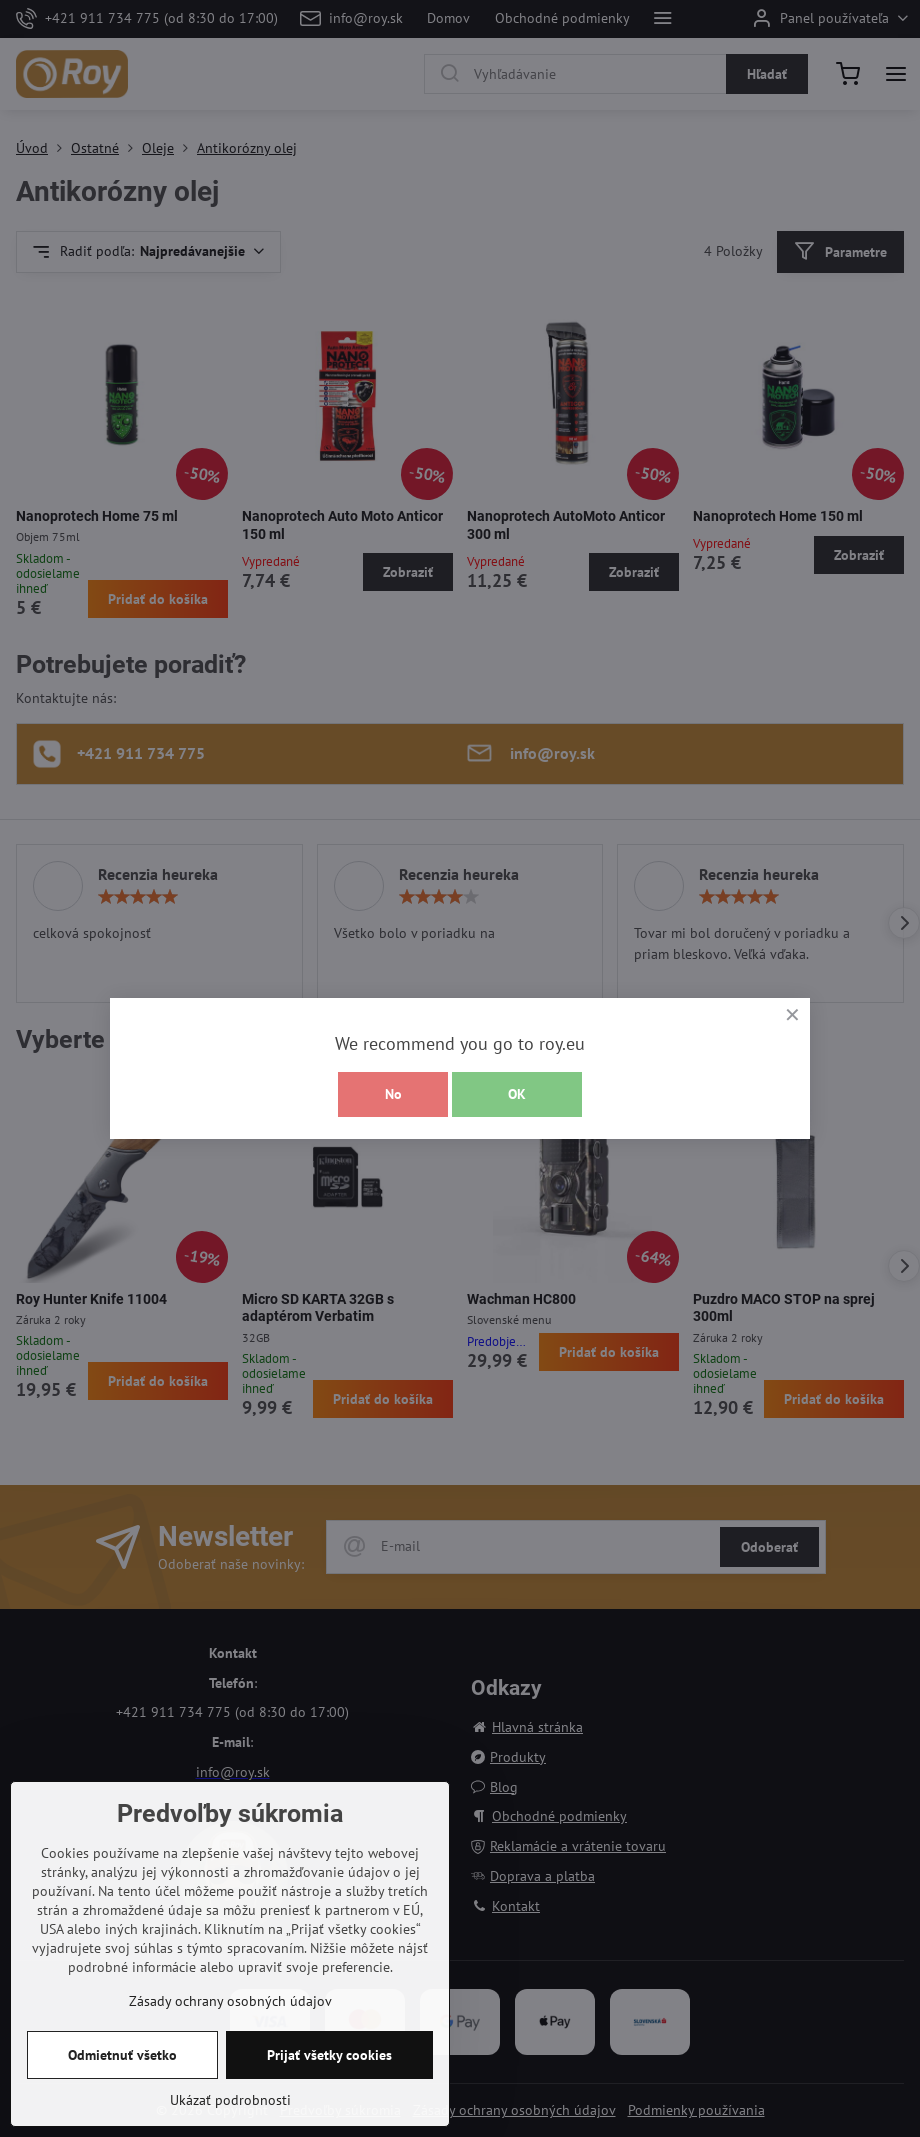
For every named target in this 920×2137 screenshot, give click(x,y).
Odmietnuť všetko (122, 2055)
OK (517, 1094)
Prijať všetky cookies (329, 2055)
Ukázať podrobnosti (230, 2100)
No (393, 1094)
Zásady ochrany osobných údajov (230, 2001)
